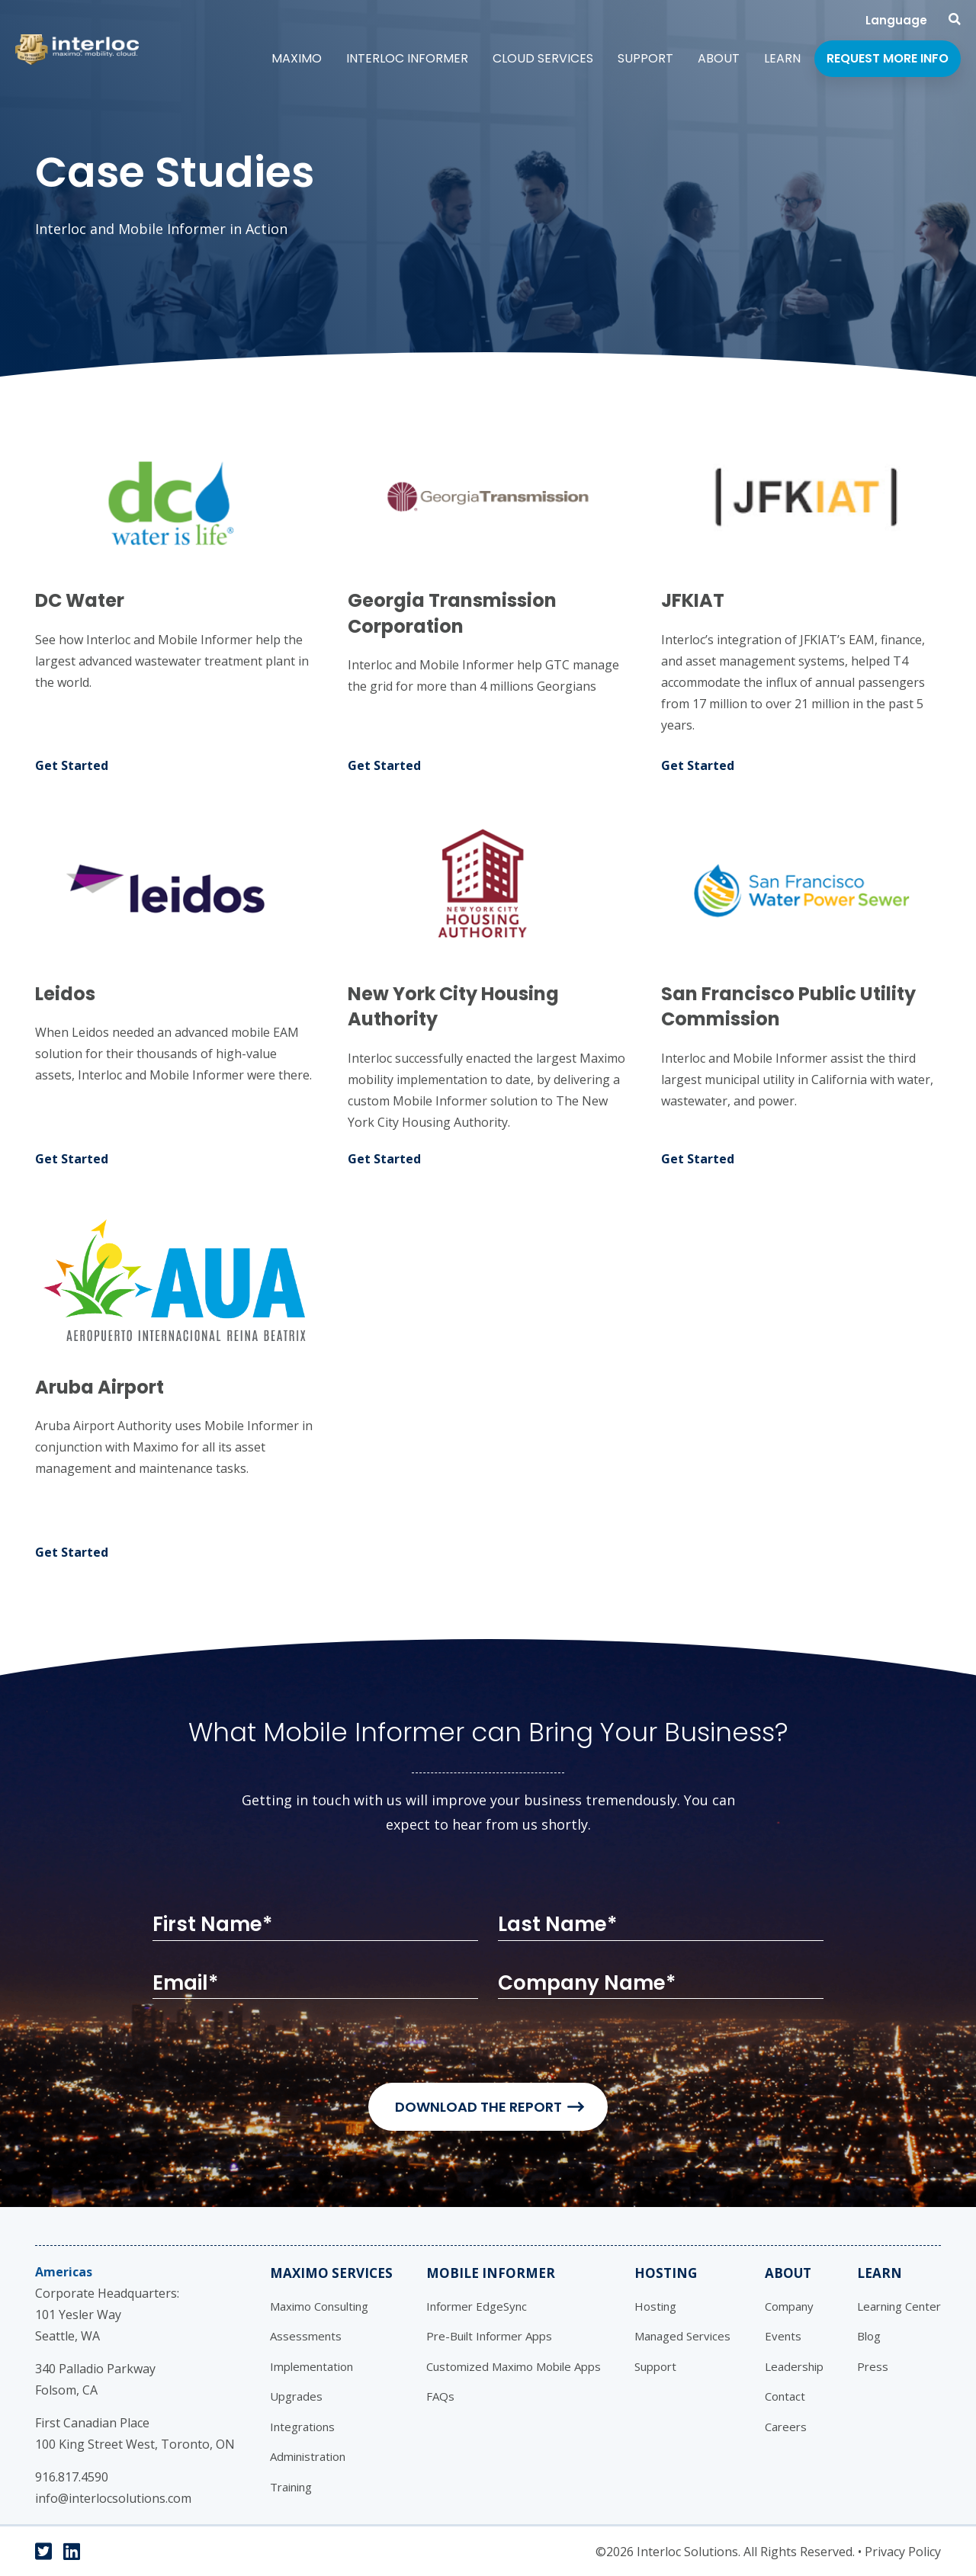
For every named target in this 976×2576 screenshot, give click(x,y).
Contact (785, 2396)
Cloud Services (543, 58)
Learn (782, 58)
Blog (869, 2335)
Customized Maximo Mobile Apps (513, 2366)
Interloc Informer (407, 58)
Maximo (296, 58)
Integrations (302, 2426)
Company (789, 2306)
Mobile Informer (490, 2273)
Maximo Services (331, 2273)
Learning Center (899, 2306)
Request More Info (888, 58)
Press (872, 2366)
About (719, 58)
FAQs (440, 2396)
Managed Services (682, 2335)
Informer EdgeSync (476, 2306)
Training (291, 2486)
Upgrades (296, 2396)
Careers (786, 2426)
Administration (307, 2456)
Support (645, 58)
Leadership (794, 2366)
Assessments (306, 2335)
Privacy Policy (903, 2551)
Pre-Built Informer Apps (489, 2335)
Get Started (71, 765)
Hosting (665, 2273)
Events (783, 2335)
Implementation (311, 2366)
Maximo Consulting (319, 2306)
